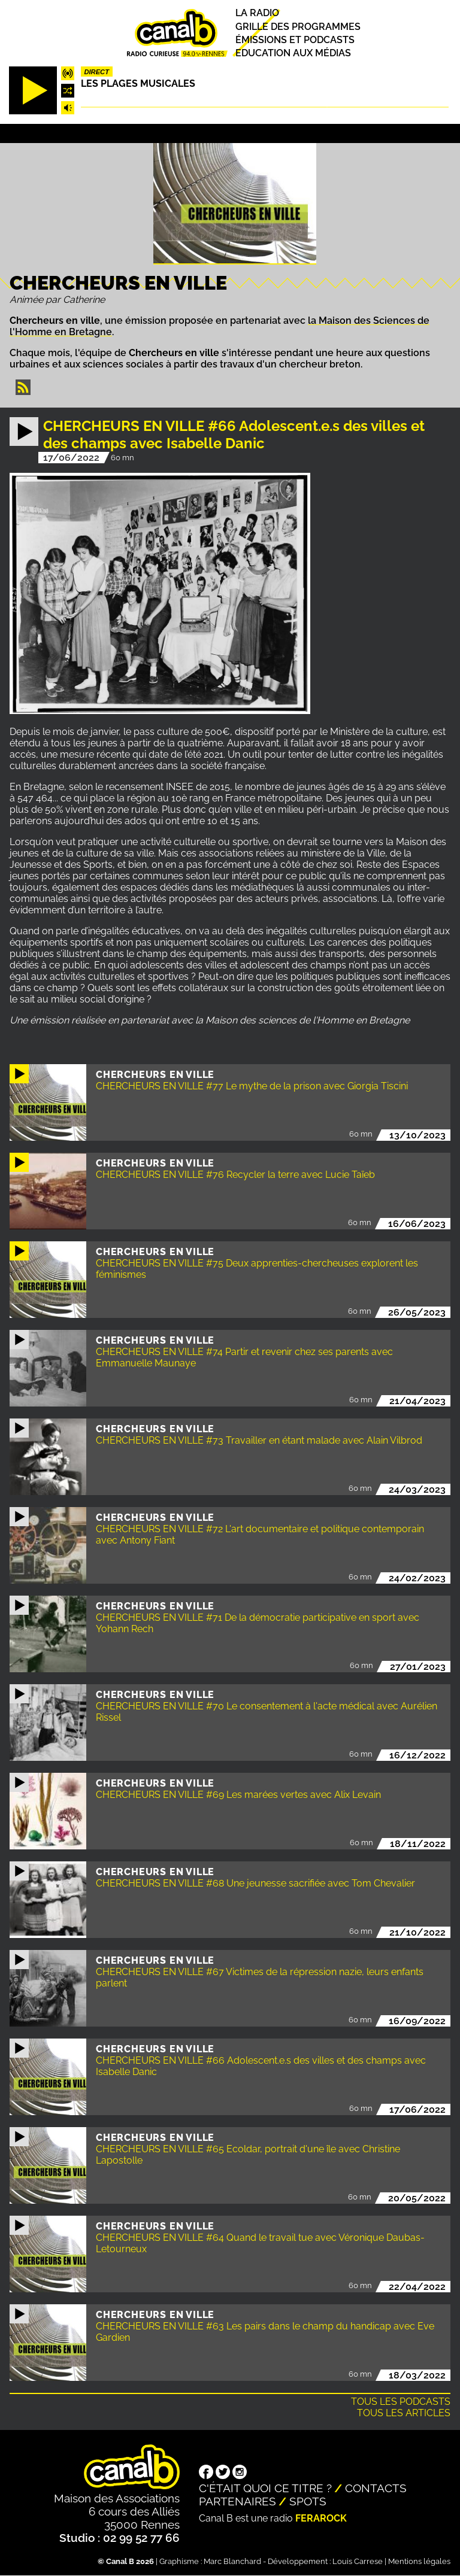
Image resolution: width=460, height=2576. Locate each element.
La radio (257, 13)
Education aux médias (293, 53)
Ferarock (321, 2518)
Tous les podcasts (400, 2401)
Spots (307, 2501)
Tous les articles (403, 2413)
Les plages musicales (138, 83)
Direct (96, 71)
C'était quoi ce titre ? (265, 2488)
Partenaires (237, 2501)
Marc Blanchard (232, 2561)
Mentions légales (419, 2561)
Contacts (376, 2488)
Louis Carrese (357, 2561)
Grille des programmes (298, 26)
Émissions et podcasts (295, 39)
